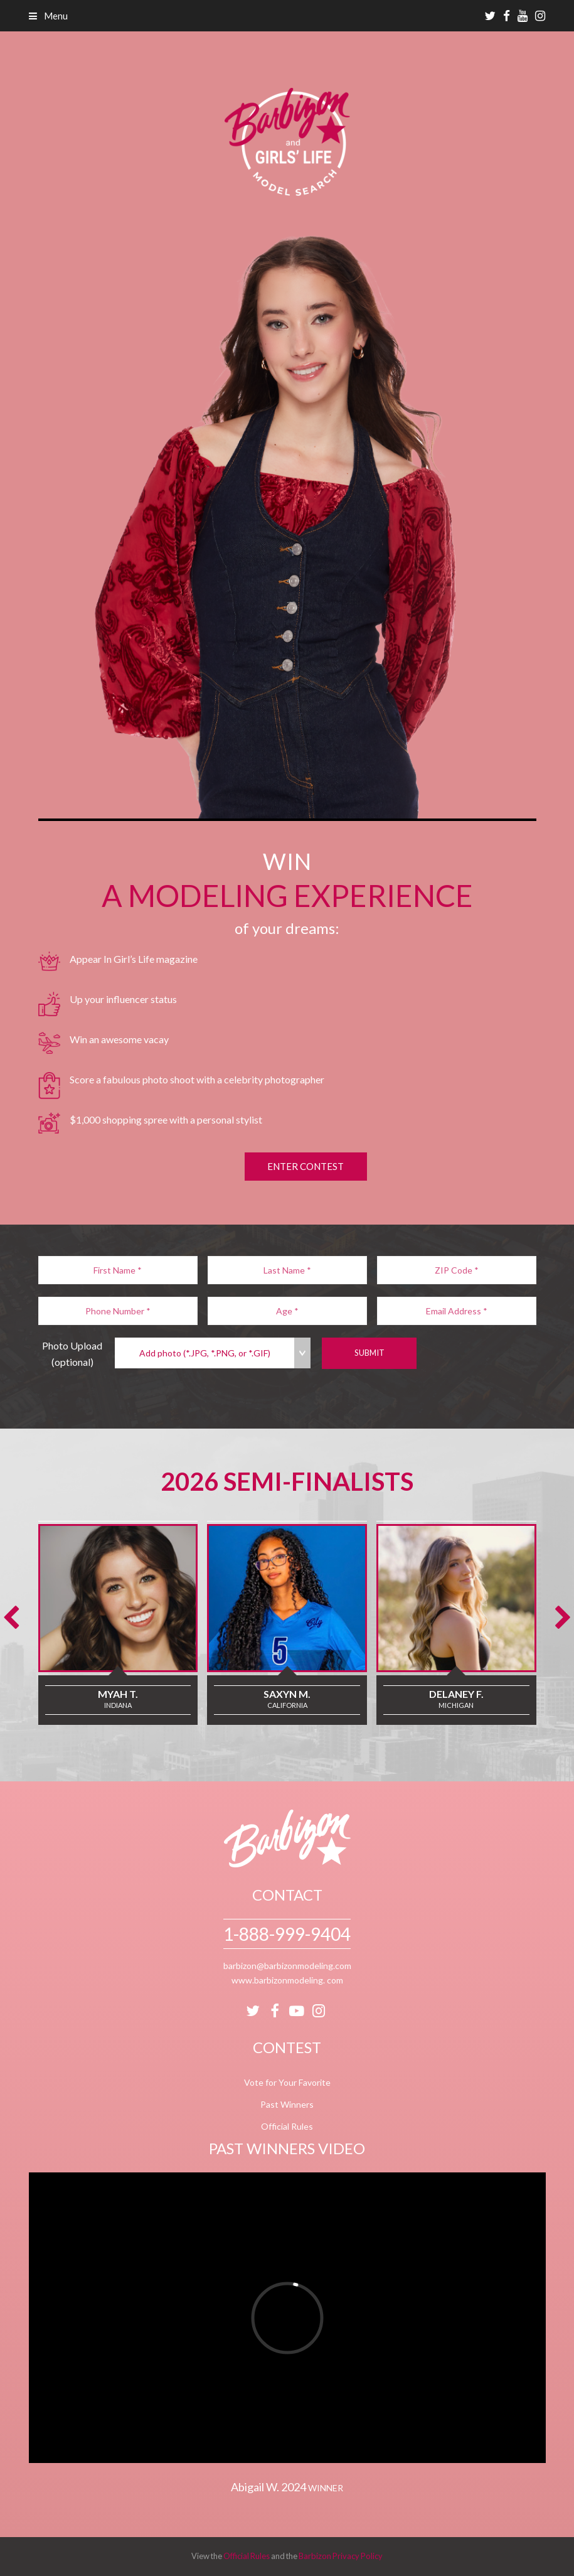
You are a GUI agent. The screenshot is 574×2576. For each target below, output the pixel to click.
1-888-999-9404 (287, 1934)
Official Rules (287, 2126)
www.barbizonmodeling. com (287, 1980)
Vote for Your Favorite (287, 2082)
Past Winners (287, 2104)
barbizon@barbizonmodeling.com (287, 1965)
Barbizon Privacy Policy (341, 2556)
